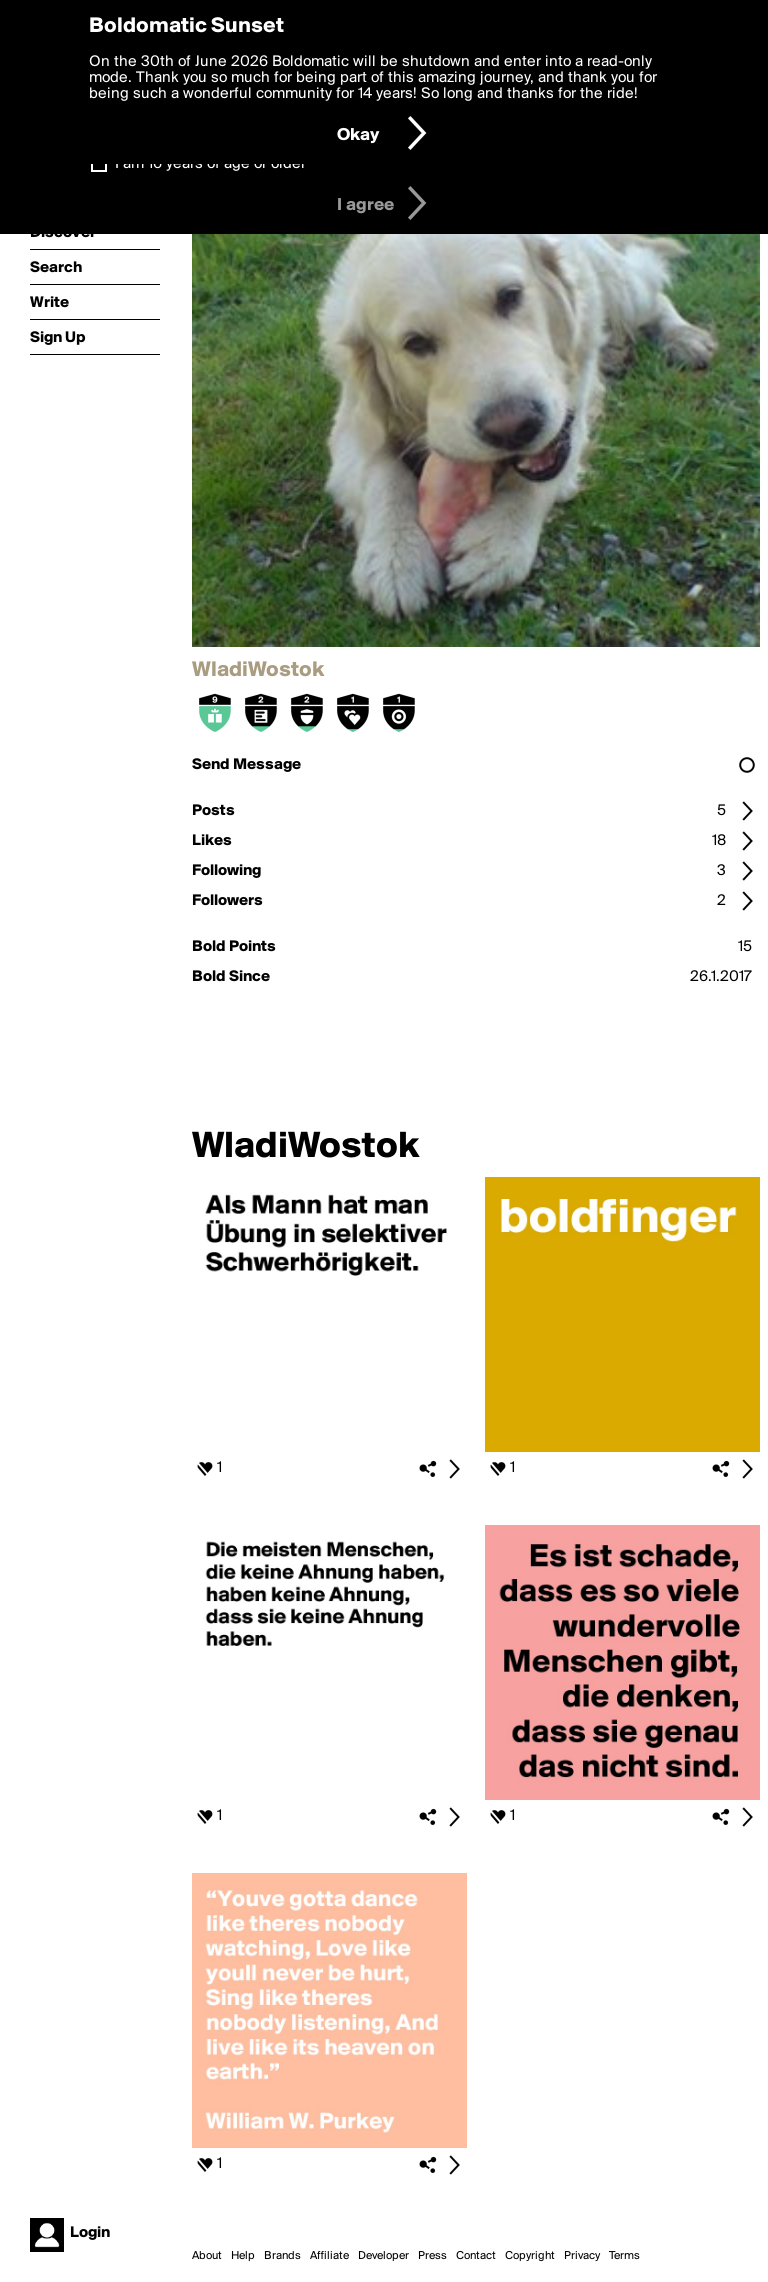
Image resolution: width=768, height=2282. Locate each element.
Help (243, 2256)
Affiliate (329, 2256)
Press (432, 2256)
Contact (476, 2256)
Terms (624, 2256)
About (207, 2256)
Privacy (582, 2256)
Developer (383, 2256)
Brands (282, 2256)
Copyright (530, 2256)
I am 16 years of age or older (210, 164)
